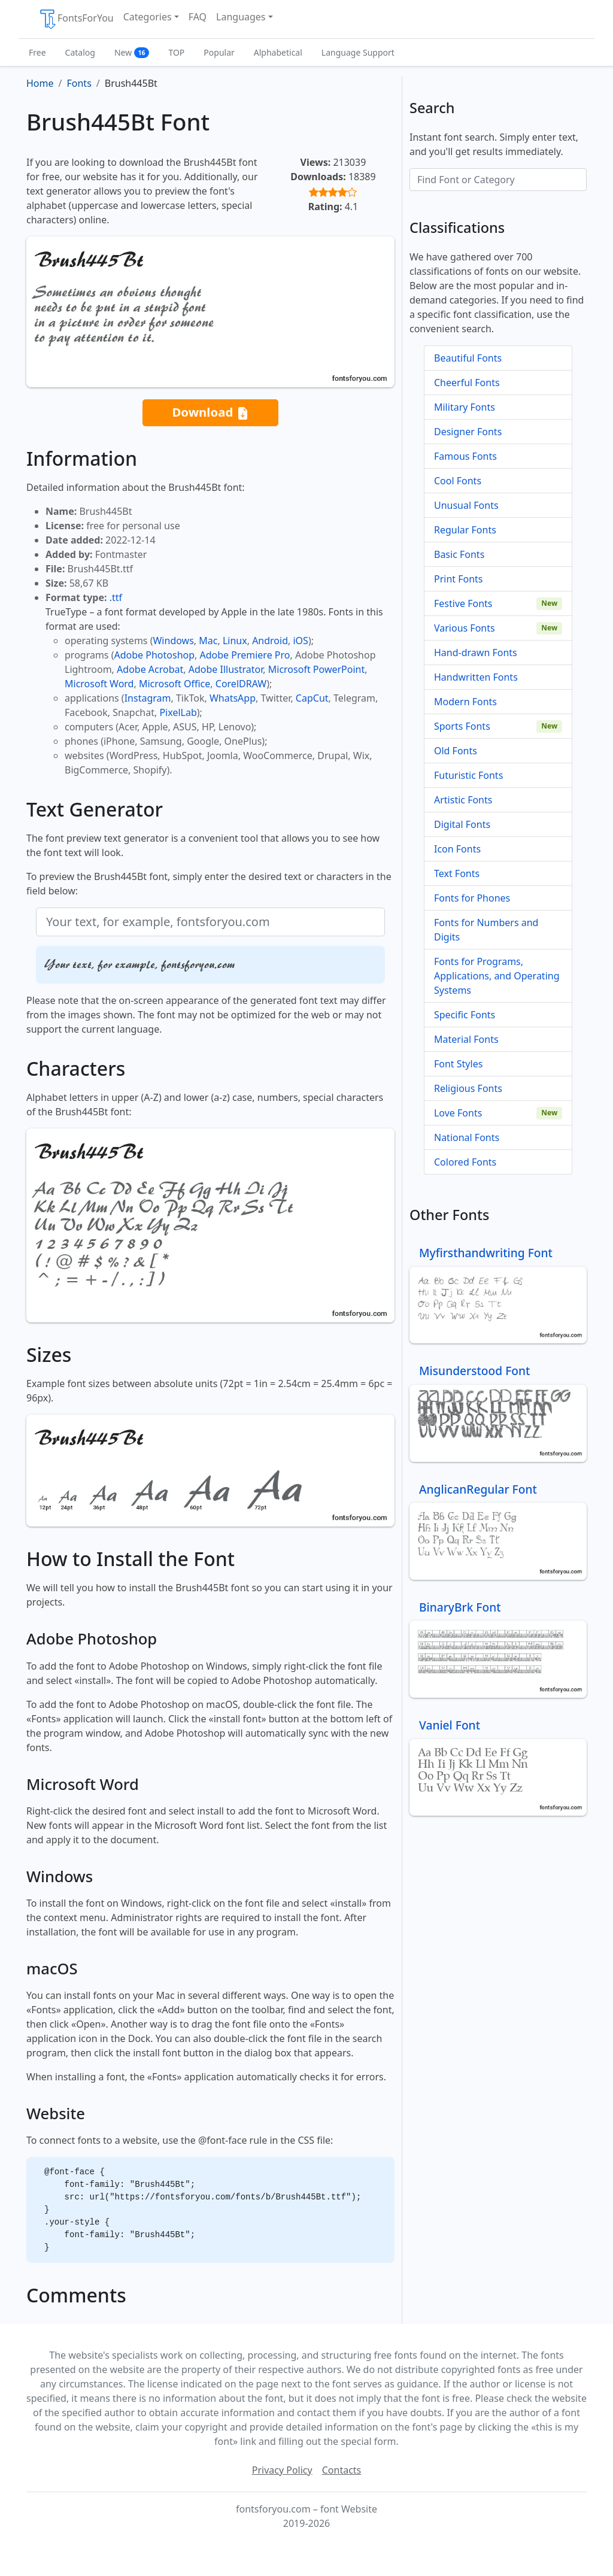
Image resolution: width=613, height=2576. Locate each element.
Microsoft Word (99, 683)
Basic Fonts (459, 554)
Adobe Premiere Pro (245, 655)
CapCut (312, 698)
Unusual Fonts (466, 505)
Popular (219, 52)
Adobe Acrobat (150, 669)
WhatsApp (233, 698)
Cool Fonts (457, 480)
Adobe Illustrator (226, 669)
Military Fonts (464, 407)
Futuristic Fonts (468, 775)
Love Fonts (458, 1112)
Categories (147, 16)
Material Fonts (466, 1039)
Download (210, 412)
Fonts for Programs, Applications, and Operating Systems (497, 976)
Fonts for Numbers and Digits (486, 929)
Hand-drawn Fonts (475, 652)
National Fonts (466, 1137)
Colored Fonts (465, 1162)
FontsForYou (76, 19)
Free (37, 52)
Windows (173, 640)
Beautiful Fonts (468, 358)
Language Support (357, 52)
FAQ (198, 16)
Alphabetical (278, 52)
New (132, 52)
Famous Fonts (465, 456)
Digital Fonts (462, 824)
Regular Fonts (465, 529)
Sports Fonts (462, 726)
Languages (240, 16)
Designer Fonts (468, 431)
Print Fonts (458, 578)
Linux (235, 640)
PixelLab (177, 712)
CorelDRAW (241, 683)
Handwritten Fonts (476, 677)
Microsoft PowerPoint (316, 669)
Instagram (148, 698)
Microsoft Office (174, 683)
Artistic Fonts (463, 799)
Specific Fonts (464, 1014)
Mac (208, 640)
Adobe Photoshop (154, 655)
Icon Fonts (457, 848)
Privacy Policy (282, 2470)
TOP (176, 52)
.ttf (116, 597)
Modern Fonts (465, 701)
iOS (300, 640)
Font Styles (458, 1063)
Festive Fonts (463, 603)
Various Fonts (464, 628)
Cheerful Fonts (467, 382)
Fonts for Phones (472, 898)
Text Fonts (457, 873)
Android (270, 640)
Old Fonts (455, 750)
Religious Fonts (468, 1088)
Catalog (80, 52)
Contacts (342, 2470)
